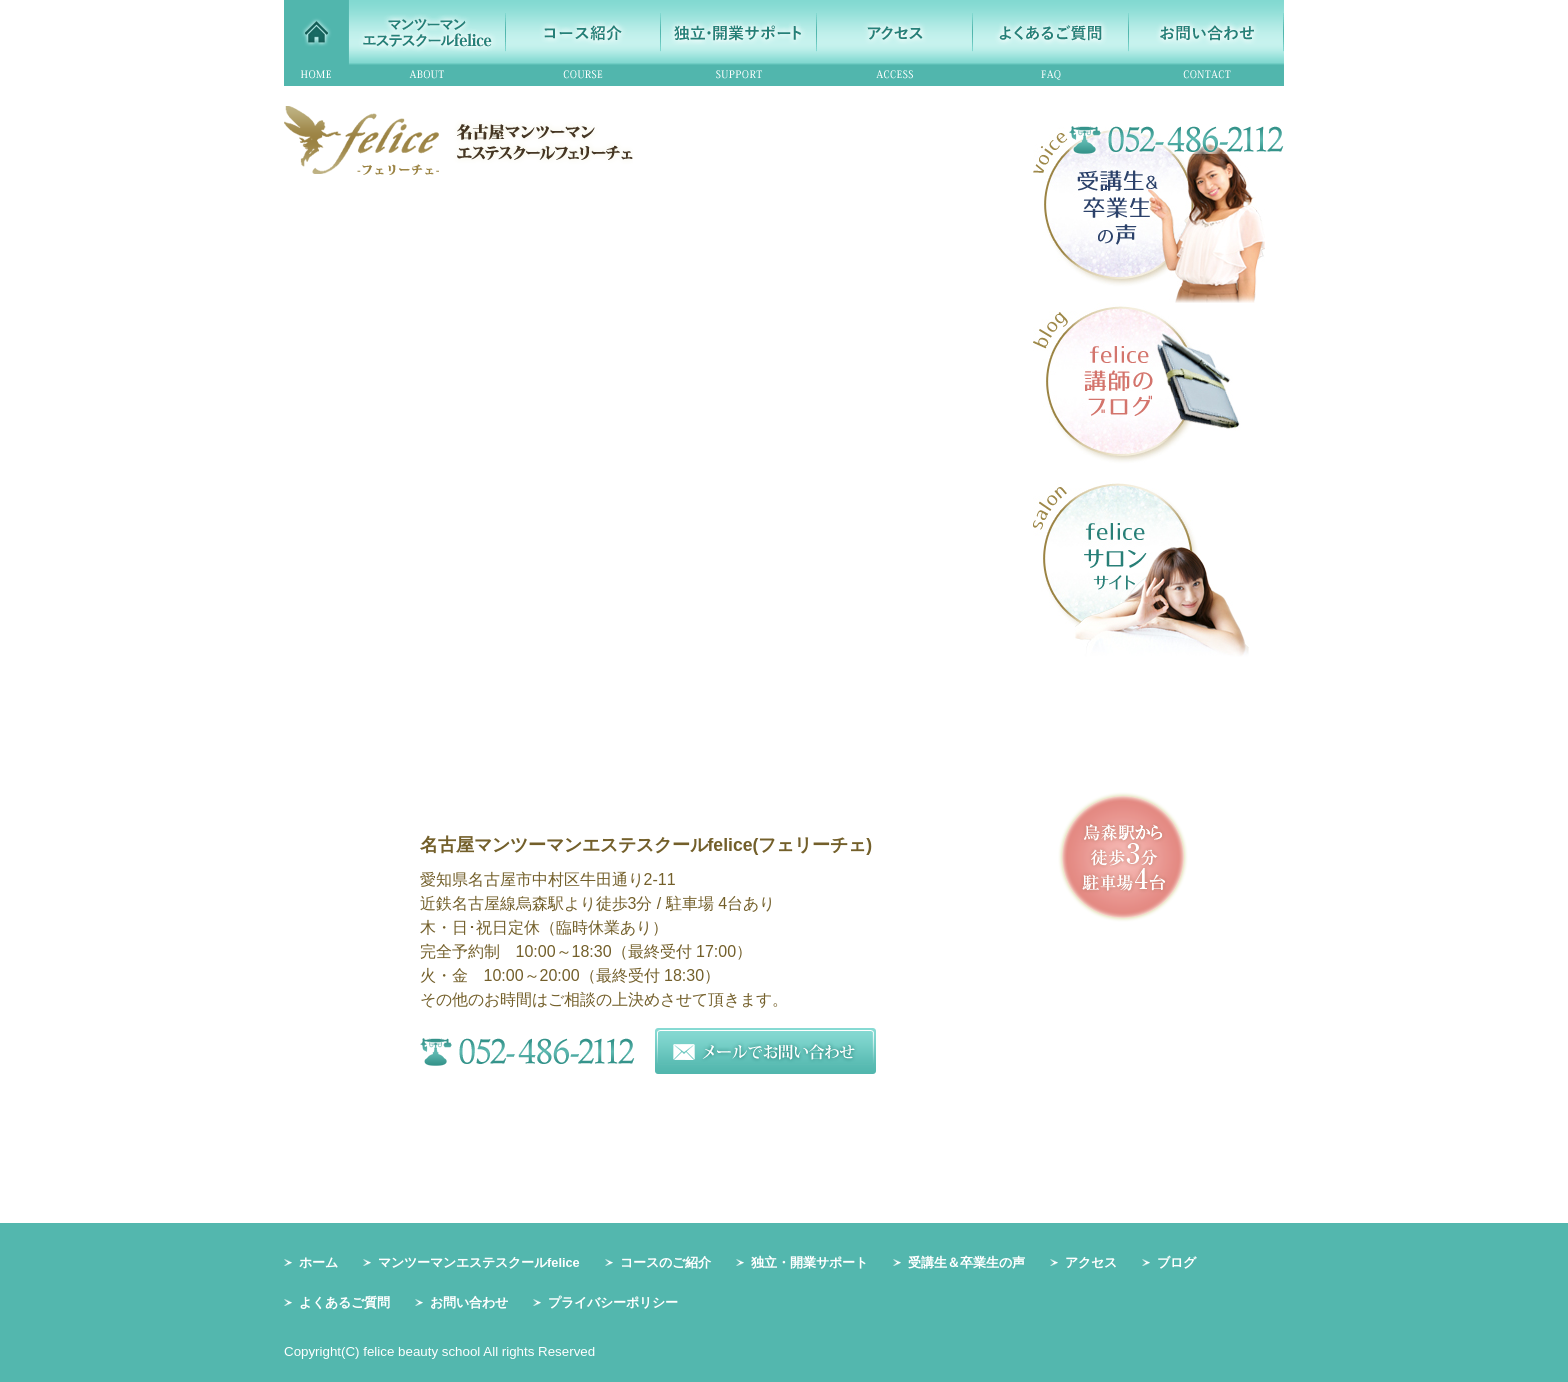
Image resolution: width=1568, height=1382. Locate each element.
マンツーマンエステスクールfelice (479, 1262)
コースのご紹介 (665, 1262)
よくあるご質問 (344, 1302)
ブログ (1176, 1262)
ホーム (318, 1262)
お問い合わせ (469, 1302)
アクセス (1091, 1262)
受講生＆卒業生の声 (966, 1262)
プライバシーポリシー (613, 1302)
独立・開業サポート (809, 1262)
